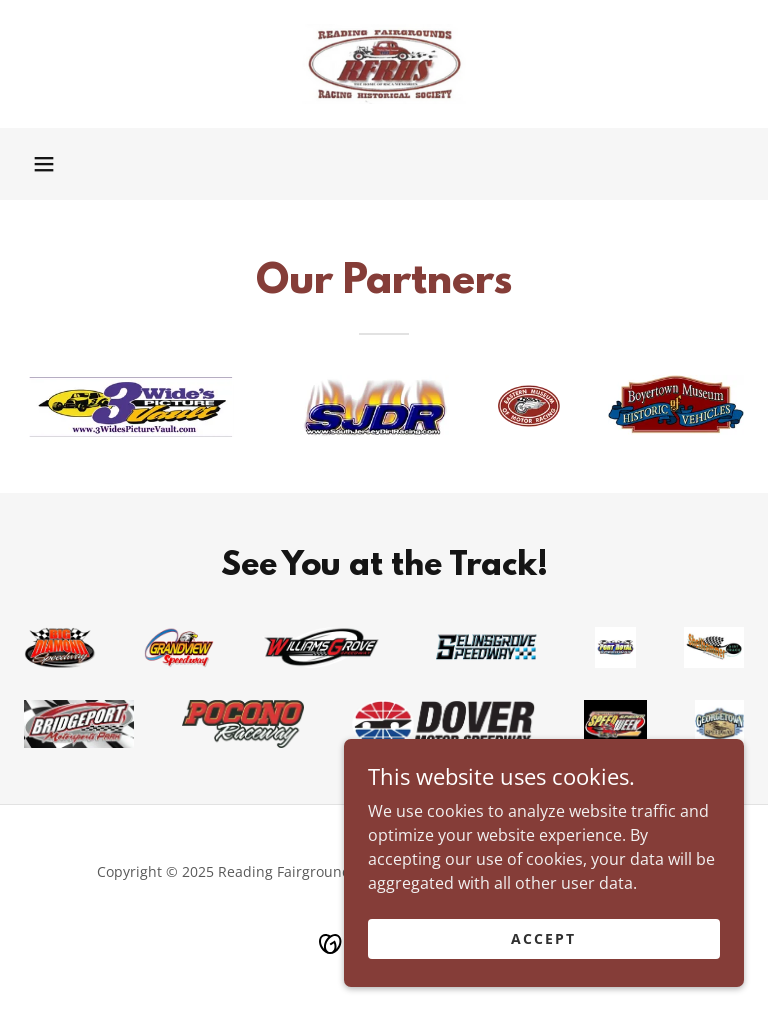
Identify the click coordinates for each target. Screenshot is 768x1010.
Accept (543, 938)
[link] (384, 64)
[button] (44, 164)
